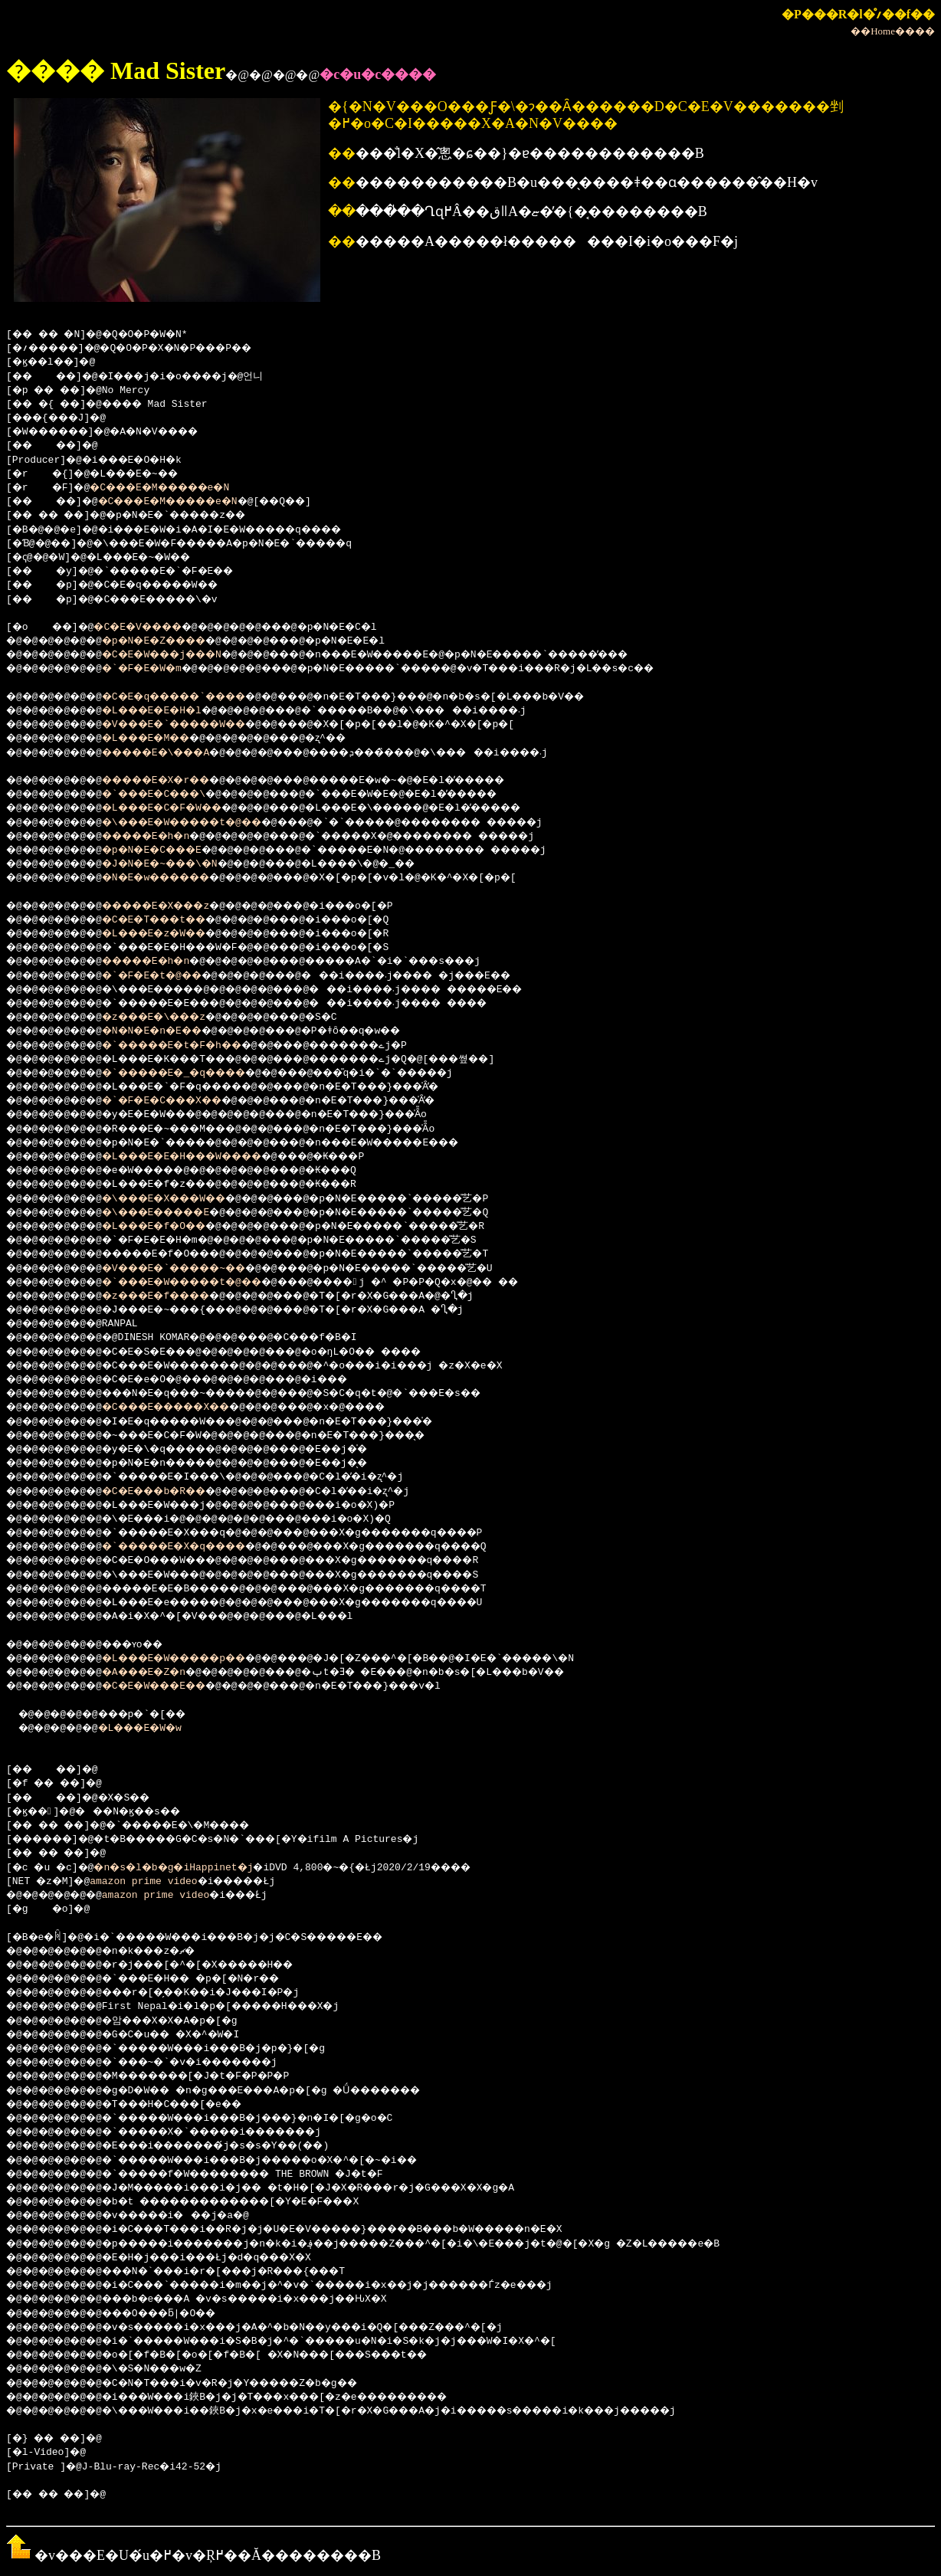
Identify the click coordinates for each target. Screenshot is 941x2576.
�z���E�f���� (176, 1296)
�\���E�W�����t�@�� (206, 823)
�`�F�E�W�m (158, 669)
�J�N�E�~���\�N (179, 864)
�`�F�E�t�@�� (170, 976)
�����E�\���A (176, 753)
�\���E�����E (176, 1213)
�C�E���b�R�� (173, 1492)
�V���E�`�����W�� (196, 725)
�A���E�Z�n (161, 1673)
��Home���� (893, 31)
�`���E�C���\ (173, 794)
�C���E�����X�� (188, 1407)
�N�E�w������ (176, 878)
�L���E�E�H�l (170, 711)
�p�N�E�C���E (170, 850)
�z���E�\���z (173, 1017)
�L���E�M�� (164, 739)
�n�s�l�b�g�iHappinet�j (188, 1868)
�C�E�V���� (153, 627)
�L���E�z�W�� (173, 934)
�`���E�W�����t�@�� (206, 1283)
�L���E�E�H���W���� (206, 1157)
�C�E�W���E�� (173, 1686)
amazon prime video (149, 1882)
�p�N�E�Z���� (173, 641)
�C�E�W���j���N (182, 655)
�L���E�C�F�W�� (182, 808)
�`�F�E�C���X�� (182, 1101)
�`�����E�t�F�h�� (194, 1046)
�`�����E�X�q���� (196, 1547)
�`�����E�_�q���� (196, 1073)
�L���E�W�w (156, 1728)
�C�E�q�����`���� (196, 697)
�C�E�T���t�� (173, 920)
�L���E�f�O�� (173, 1227)
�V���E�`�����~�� (196, 1269)
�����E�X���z (176, 906)
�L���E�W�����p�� (196, 1659)
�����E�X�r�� (176, 781)
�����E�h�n (164, 837)
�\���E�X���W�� (185, 1199)
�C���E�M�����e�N (176, 488)
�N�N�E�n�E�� (170, 1031)
